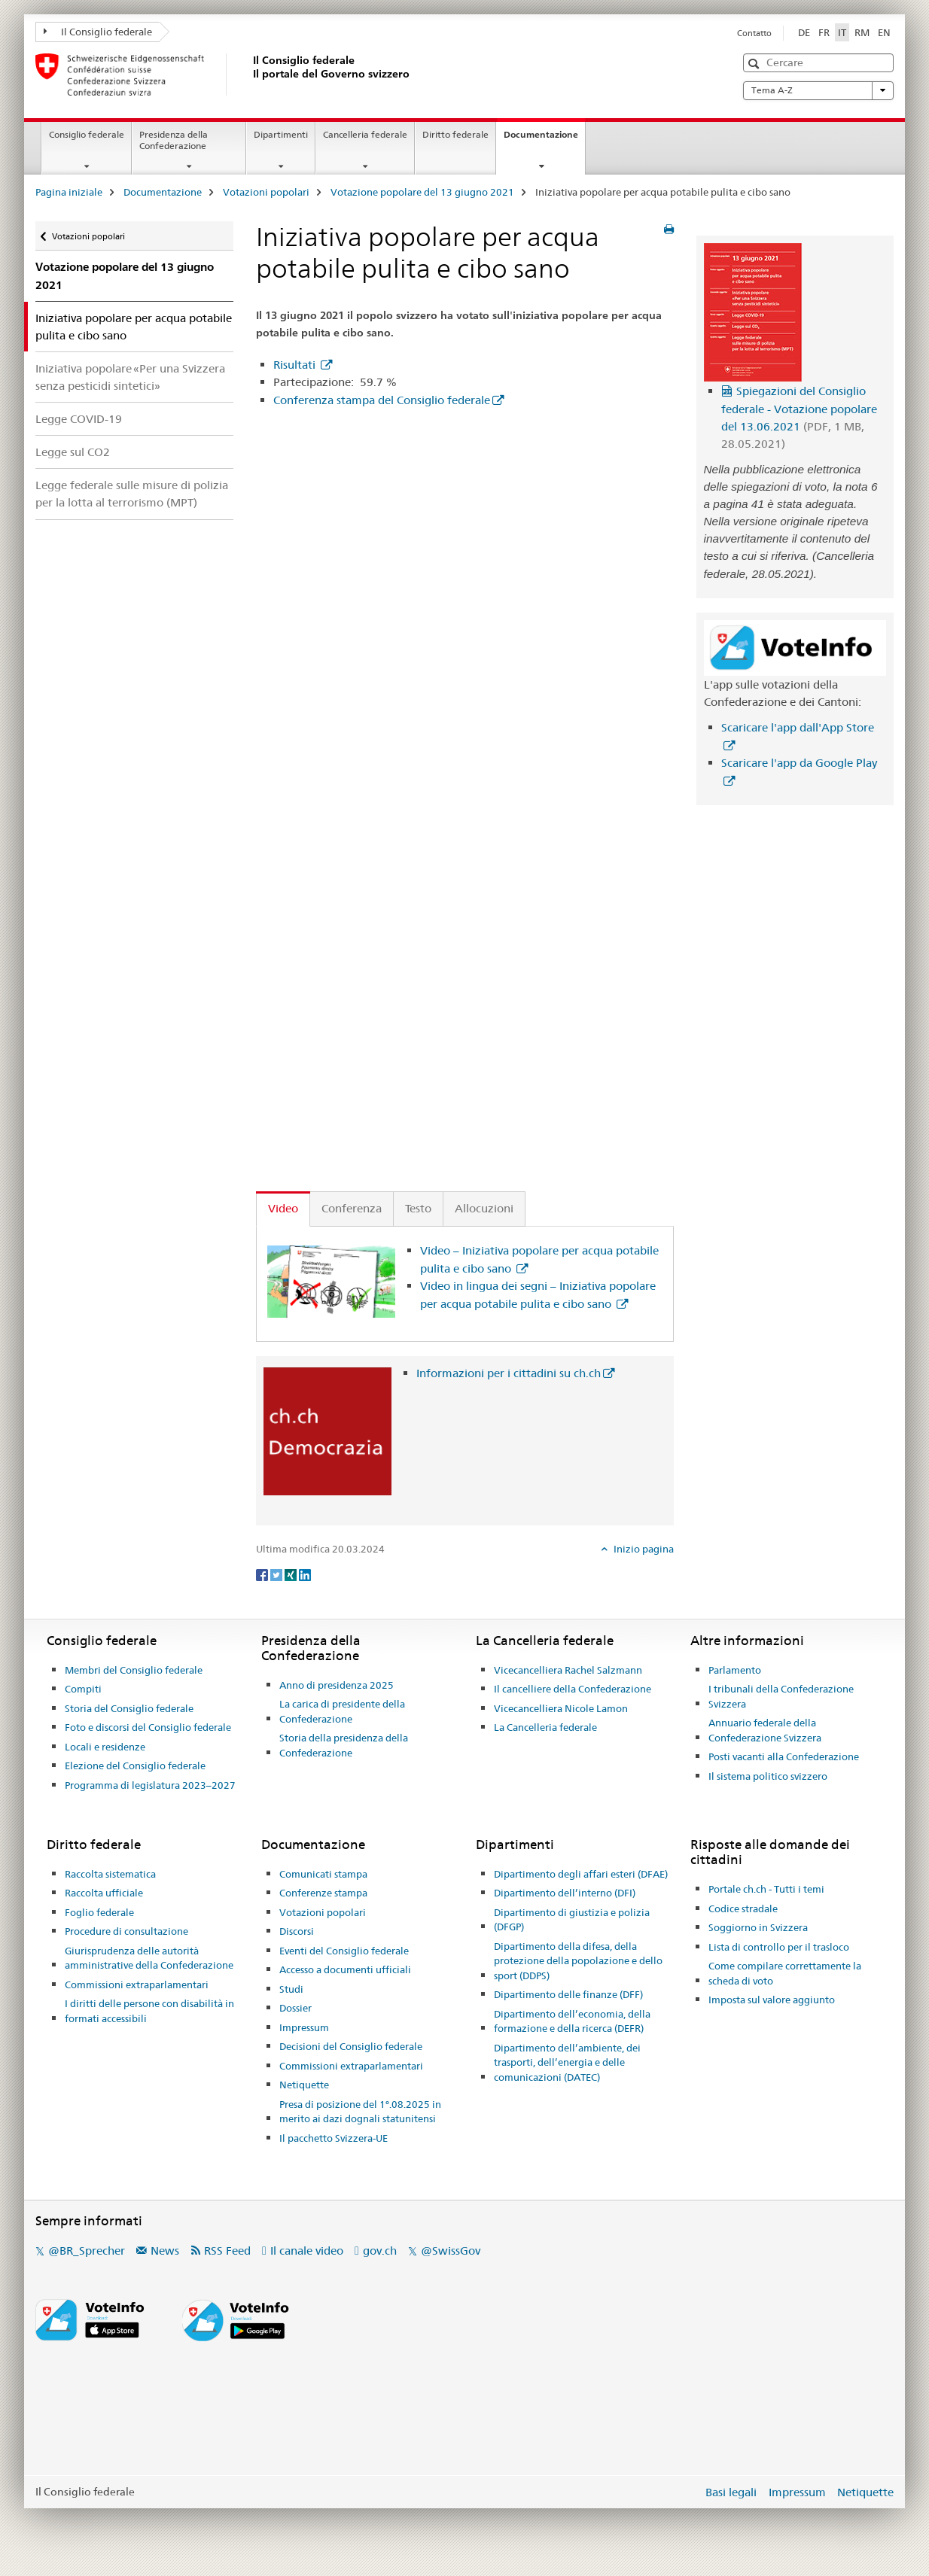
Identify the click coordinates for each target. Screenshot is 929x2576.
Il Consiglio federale (98, 32)
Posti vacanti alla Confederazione (783, 1756)
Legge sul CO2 (72, 452)
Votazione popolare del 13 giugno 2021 (422, 192)
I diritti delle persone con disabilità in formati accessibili (149, 2010)
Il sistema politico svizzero (767, 1776)
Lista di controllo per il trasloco (778, 1947)
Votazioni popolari (266, 192)
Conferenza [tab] (351, 1208)
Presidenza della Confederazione (173, 140)
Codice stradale (743, 1908)
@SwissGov (450, 2250)
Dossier (295, 2008)
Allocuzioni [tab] (484, 1208)
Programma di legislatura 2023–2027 (150, 1785)
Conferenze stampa (323, 1893)
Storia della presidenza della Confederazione (343, 1745)
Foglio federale (99, 1912)
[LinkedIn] (305, 1574)
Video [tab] (283, 1208)
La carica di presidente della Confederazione (342, 1711)
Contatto (754, 33)
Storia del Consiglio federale (129, 1708)
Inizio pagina (642, 1549)
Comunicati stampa (323, 1874)
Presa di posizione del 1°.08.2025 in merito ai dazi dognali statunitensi (360, 2111)
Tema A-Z (818, 90)
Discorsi (296, 1931)
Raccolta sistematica (110, 1874)
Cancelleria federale (365, 134)
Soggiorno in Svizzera (758, 1927)
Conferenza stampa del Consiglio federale (381, 400)
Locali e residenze (105, 1747)
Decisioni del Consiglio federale (350, 2046)
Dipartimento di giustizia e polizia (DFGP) (572, 1919)
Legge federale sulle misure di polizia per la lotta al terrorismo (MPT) (131, 493)
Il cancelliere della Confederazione (572, 1689)
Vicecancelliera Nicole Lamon (561, 1708)
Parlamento (734, 1670)
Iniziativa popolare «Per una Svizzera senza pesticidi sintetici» (130, 377)
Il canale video (306, 2250)
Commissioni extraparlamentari (137, 1984)
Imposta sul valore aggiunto (771, 2000)
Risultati (295, 364)
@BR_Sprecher (86, 2250)
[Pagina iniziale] (249, 74)
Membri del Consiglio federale (134, 1670)
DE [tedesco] (804, 32)
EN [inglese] (884, 32)
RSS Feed (227, 2250)
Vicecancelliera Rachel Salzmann (568, 1670)
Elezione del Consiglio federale (135, 1765)
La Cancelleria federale (545, 1727)
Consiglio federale (86, 134)
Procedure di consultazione (126, 1931)
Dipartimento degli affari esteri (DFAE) (581, 1874)
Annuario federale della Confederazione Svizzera (764, 1730)
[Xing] (292, 1574)
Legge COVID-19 (78, 419)
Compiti (83, 1689)
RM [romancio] (862, 32)
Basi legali (731, 2492)
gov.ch (380, 2250)
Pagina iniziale (68, 192)
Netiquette (304, 2085)
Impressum (304, 2027)
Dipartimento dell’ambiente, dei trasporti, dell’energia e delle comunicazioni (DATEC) (567, 2062)
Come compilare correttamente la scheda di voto (784, 1973)
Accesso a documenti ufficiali (345, 1969)
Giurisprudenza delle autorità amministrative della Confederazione (149, 1958)
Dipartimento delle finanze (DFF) (568, 1994)
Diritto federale (455, 134)
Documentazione (544, 139)
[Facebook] (263, 1574)
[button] (755, 63)
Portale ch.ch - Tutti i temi (766, 1889)
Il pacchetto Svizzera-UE (333, 2138)
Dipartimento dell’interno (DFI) (564, 1893)
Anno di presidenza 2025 (336, 1685)
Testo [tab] (418, 1208)
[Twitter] (277, 1574)
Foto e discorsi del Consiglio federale (148, 1727)
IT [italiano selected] (842, 32)
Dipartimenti (281, 134)
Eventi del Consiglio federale (344, 1951)
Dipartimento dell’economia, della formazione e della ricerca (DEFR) (572, 2021)
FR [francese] (824, 32)
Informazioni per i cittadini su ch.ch (508, 1373)
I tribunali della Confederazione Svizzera (781, 1696)
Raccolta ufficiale (104, 1893)
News (165, 2250)
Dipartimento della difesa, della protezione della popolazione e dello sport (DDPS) (578, 1960)
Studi (291, 1989)
